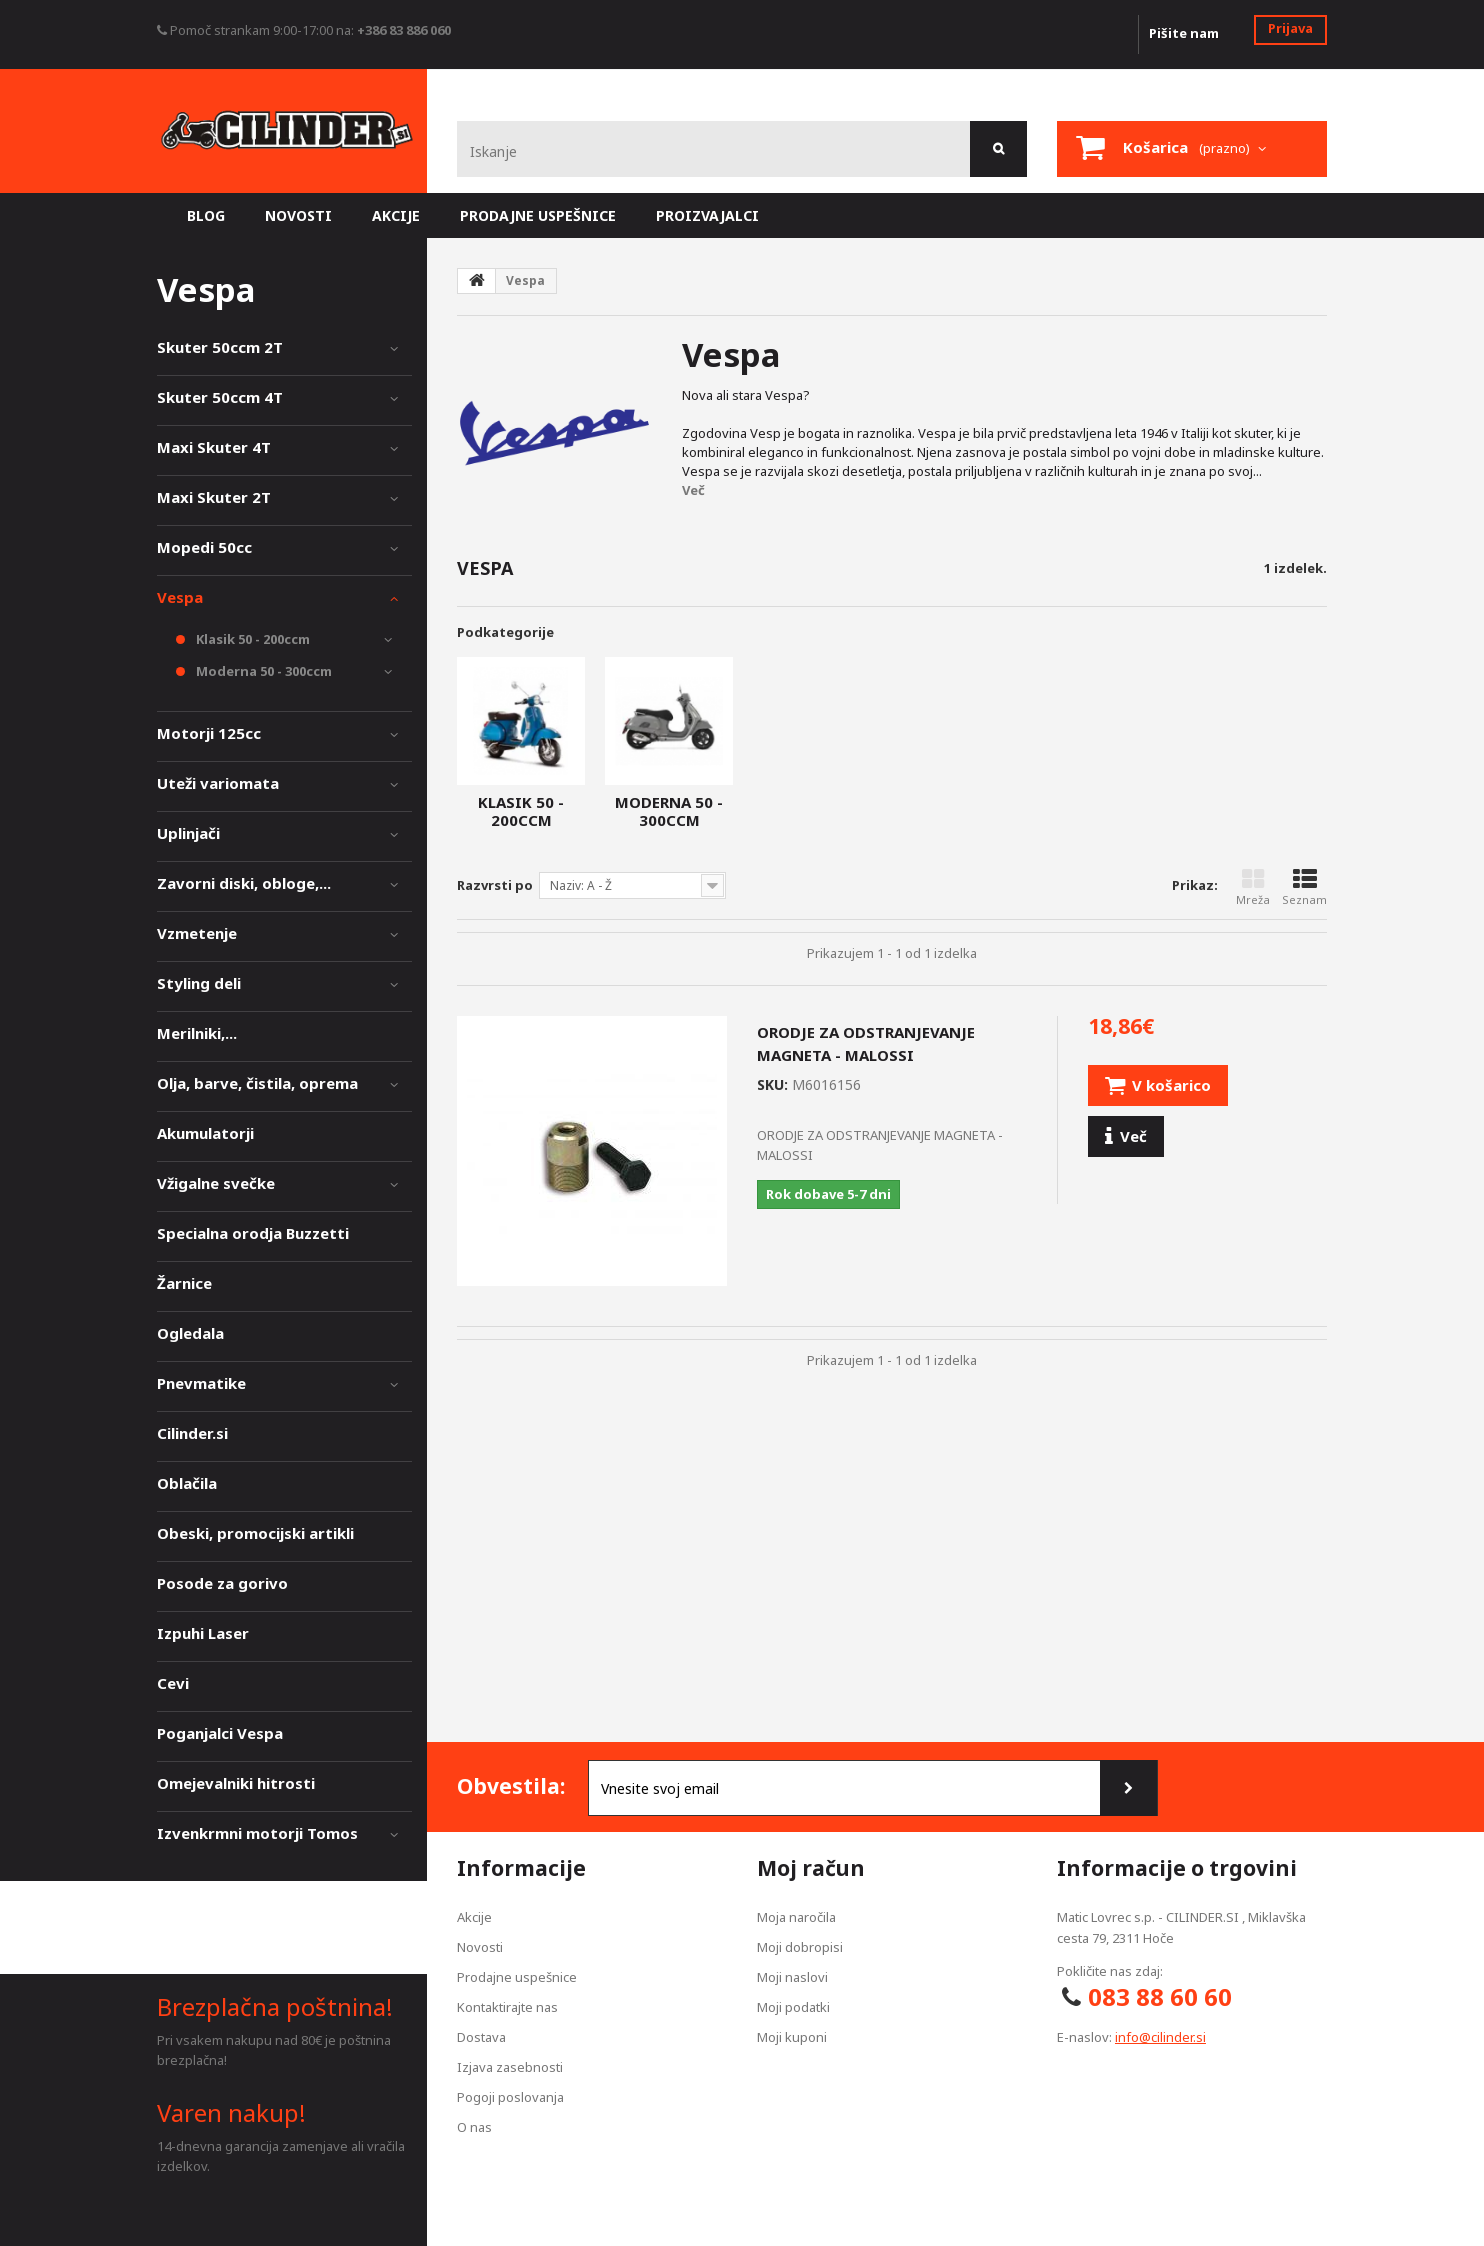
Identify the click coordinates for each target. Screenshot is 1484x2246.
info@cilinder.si (1160, 2037)
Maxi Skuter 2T (214, 497)
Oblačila (187, 1483)
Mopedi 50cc (204, 547)
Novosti (480, 1947)
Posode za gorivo (222, 1583)
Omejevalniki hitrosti (236, 1783)
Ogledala (190, 1333)
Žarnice (184, 1283)
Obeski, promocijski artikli (255, 1533)
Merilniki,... (197, 1033)
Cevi (173, 1683)
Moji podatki (793, 2007)
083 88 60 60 (1160, 1996)
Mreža (1253, 887)
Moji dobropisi (800, 1947)
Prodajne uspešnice (517, 1977)
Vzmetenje (197, 933)
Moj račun (811, 1868)
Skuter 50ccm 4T (220, 397)
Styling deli (199, 983)
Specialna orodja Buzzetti (253, 1233)
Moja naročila (796, 1917)
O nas (474, 2127)
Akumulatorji (205, 1133)
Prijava (1290, 28)
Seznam (1304, 887)
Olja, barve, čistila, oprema (257, 1083)
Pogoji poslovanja (510, 2097)
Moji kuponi (792, 2037)
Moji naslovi (792, 1977)
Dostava (481, 2037)
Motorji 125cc (209, 733)
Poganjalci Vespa (220, 1733)
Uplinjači (188, 833)
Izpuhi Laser (203, 1633)
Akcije (474, 1917)
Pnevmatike (201, 1383)
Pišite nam (1184, 33)
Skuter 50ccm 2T (220, 347)
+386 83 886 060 (404, 30)
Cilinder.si (192, 1433)
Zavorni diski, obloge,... (244, 883)
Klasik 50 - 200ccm (521, 811)
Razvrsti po (495, 885)
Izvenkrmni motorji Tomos (257, 1833)
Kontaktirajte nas (507, 2007)
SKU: (772, 1084)
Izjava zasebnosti (510, 2067)
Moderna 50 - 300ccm (669, 811)
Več (693, 490)
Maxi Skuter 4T (214, 447)
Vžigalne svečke (216, 1183)
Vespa (180, 597)
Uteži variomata (218, 783)
